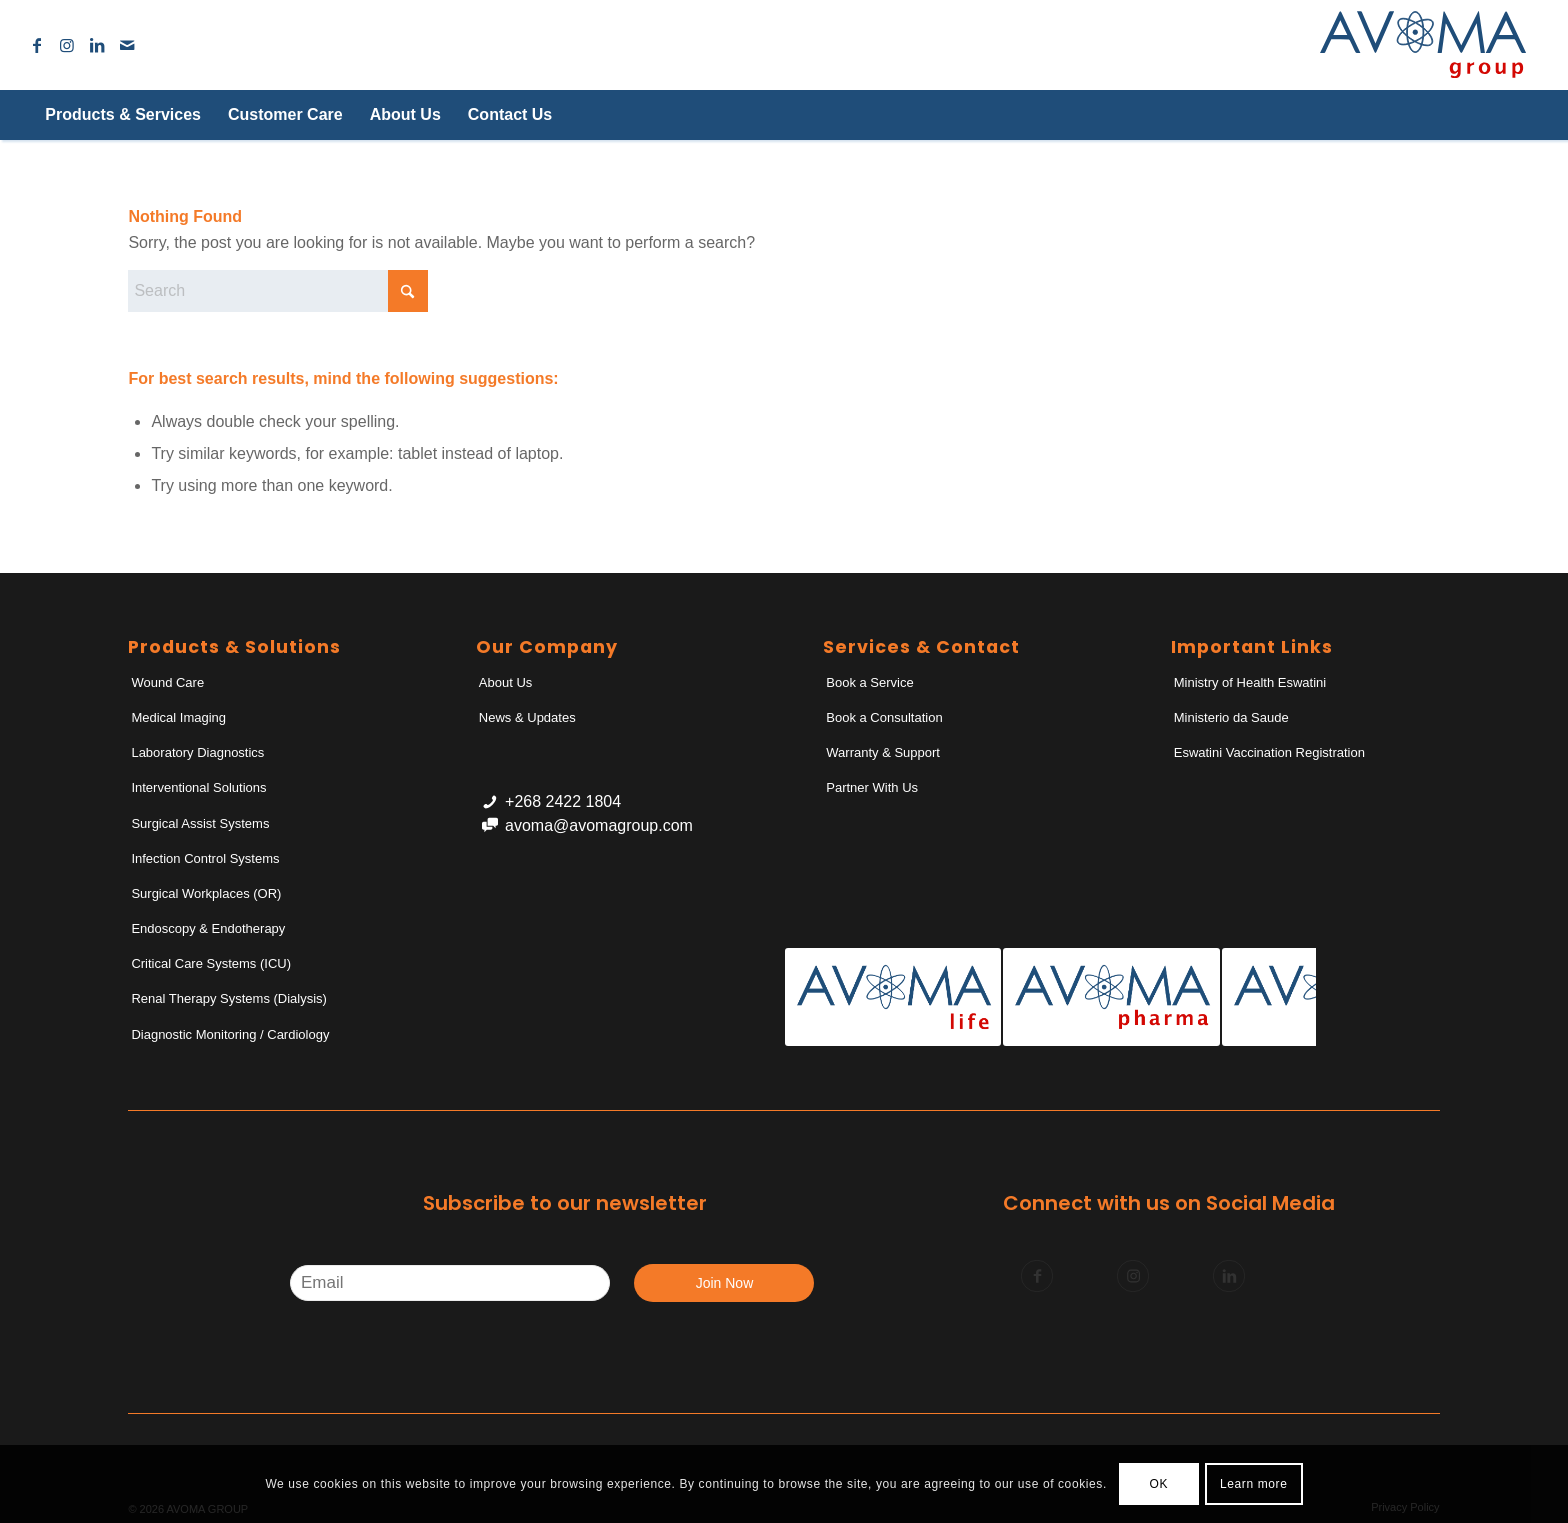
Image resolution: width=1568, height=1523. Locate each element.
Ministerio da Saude (1231, 717)
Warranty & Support (883, 752)
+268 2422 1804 (563, 801)
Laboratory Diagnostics (197, 752)
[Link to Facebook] (37, 45)
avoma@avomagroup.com (599, 825)
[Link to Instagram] (67, 45)
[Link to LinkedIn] (97, 45)
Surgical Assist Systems (200, 823)
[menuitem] (122, 115)
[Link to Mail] (127, 45)
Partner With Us (872, 787)
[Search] (1492, 115)
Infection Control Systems (205, 858)
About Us (505, 682)
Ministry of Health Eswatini (1250, 682)
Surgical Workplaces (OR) (206, 893)
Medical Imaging (178, 717)
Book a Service (869, 682)
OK (1159, 1484)
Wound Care (167, 682)
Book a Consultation (884, 717)
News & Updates (527, 717)
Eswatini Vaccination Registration (1269, 752)
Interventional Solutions (198, 787)
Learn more (1253, 1484)
